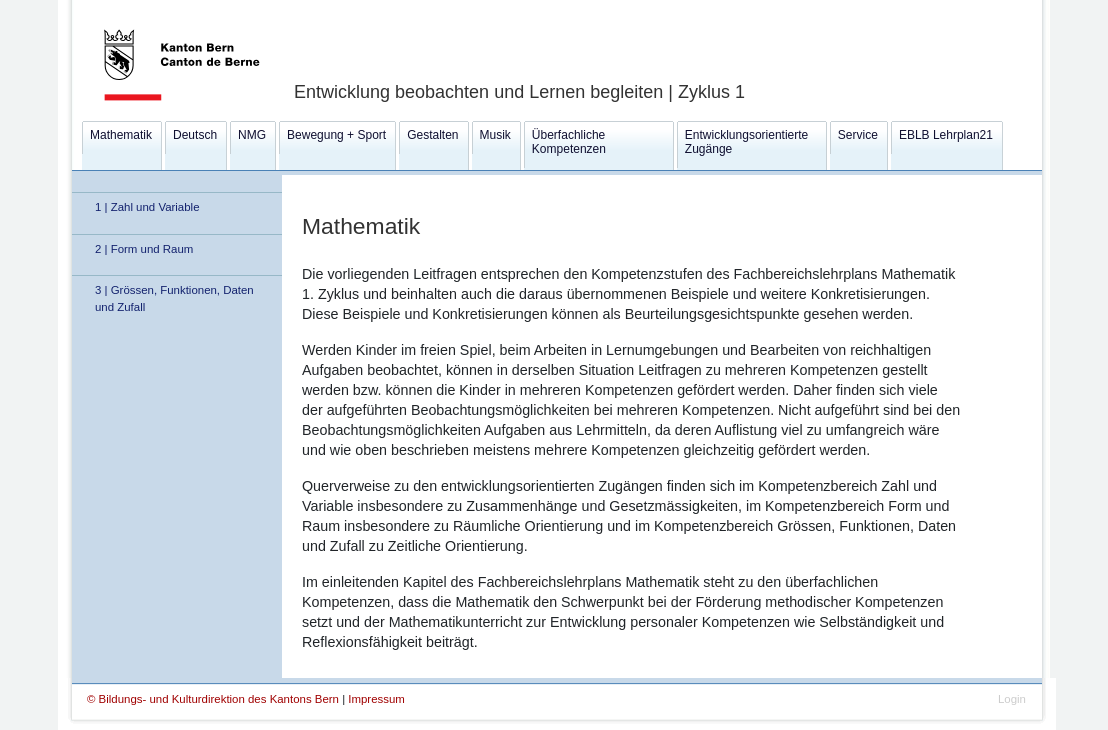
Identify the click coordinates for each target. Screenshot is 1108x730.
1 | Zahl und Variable (147, 207)
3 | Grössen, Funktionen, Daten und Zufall (174, 298)
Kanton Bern (157, 7)
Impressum (376, 699)
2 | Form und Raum (144, 249)
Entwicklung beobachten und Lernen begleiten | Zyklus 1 (519, 92)
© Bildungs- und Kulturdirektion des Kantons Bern (214, 699)
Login (1012, 699)
